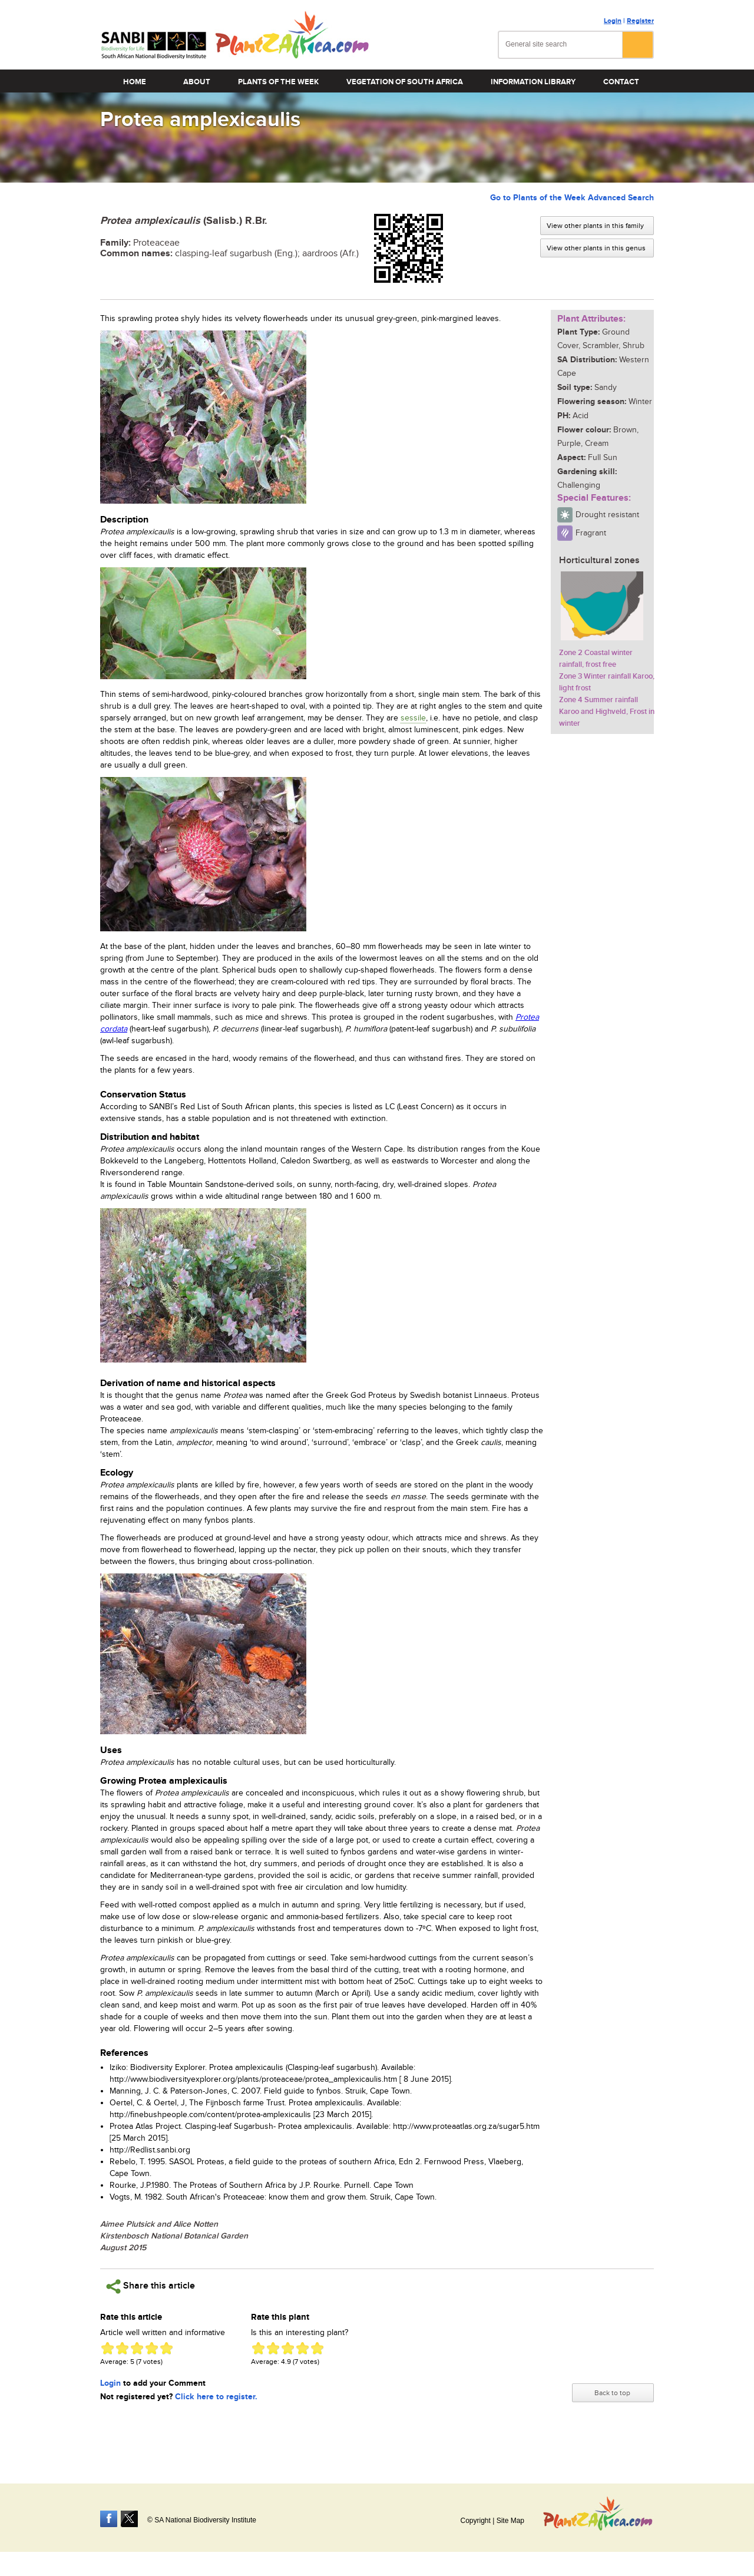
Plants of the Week (278, 82)
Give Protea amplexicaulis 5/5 (166, 2348)
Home (134, 82)
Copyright (475, 2521)
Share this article (150, 2286)
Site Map (510, 2521)
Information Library (533, 82)
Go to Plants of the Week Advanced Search (572, 198)
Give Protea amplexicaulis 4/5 (151, 2348)
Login (612, 20)
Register (640, 20)
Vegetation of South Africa (404, 82)
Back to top (612, 2393)
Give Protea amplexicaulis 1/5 (107, 2348)
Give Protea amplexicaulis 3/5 (137, 2348)
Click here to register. (216, 2397)
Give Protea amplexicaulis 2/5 (122, 2348)
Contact (621, 82)
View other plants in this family (595, 225)
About (196, 82)
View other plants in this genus (596, 248)
